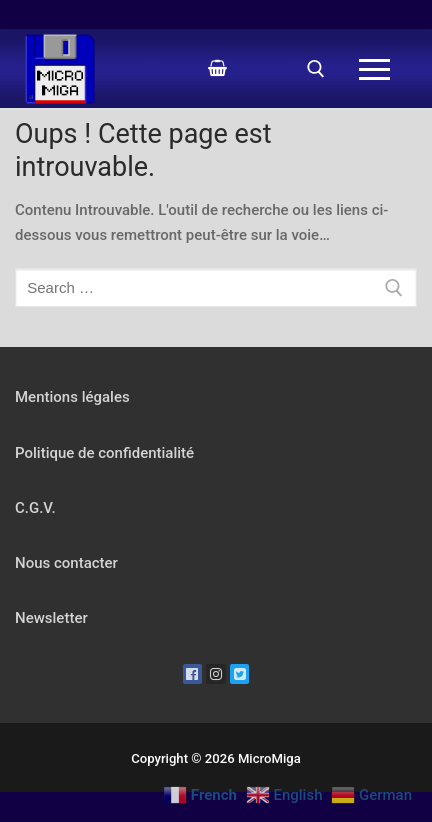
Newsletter (51, 618)
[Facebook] (193, 674)
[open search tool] (316, 69)
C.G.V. (35, 508)
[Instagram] (216, 674)
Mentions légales (72, 397)
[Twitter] (240, 674)
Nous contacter (66, 563)
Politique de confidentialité (104, 453)
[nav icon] (375, 69)
